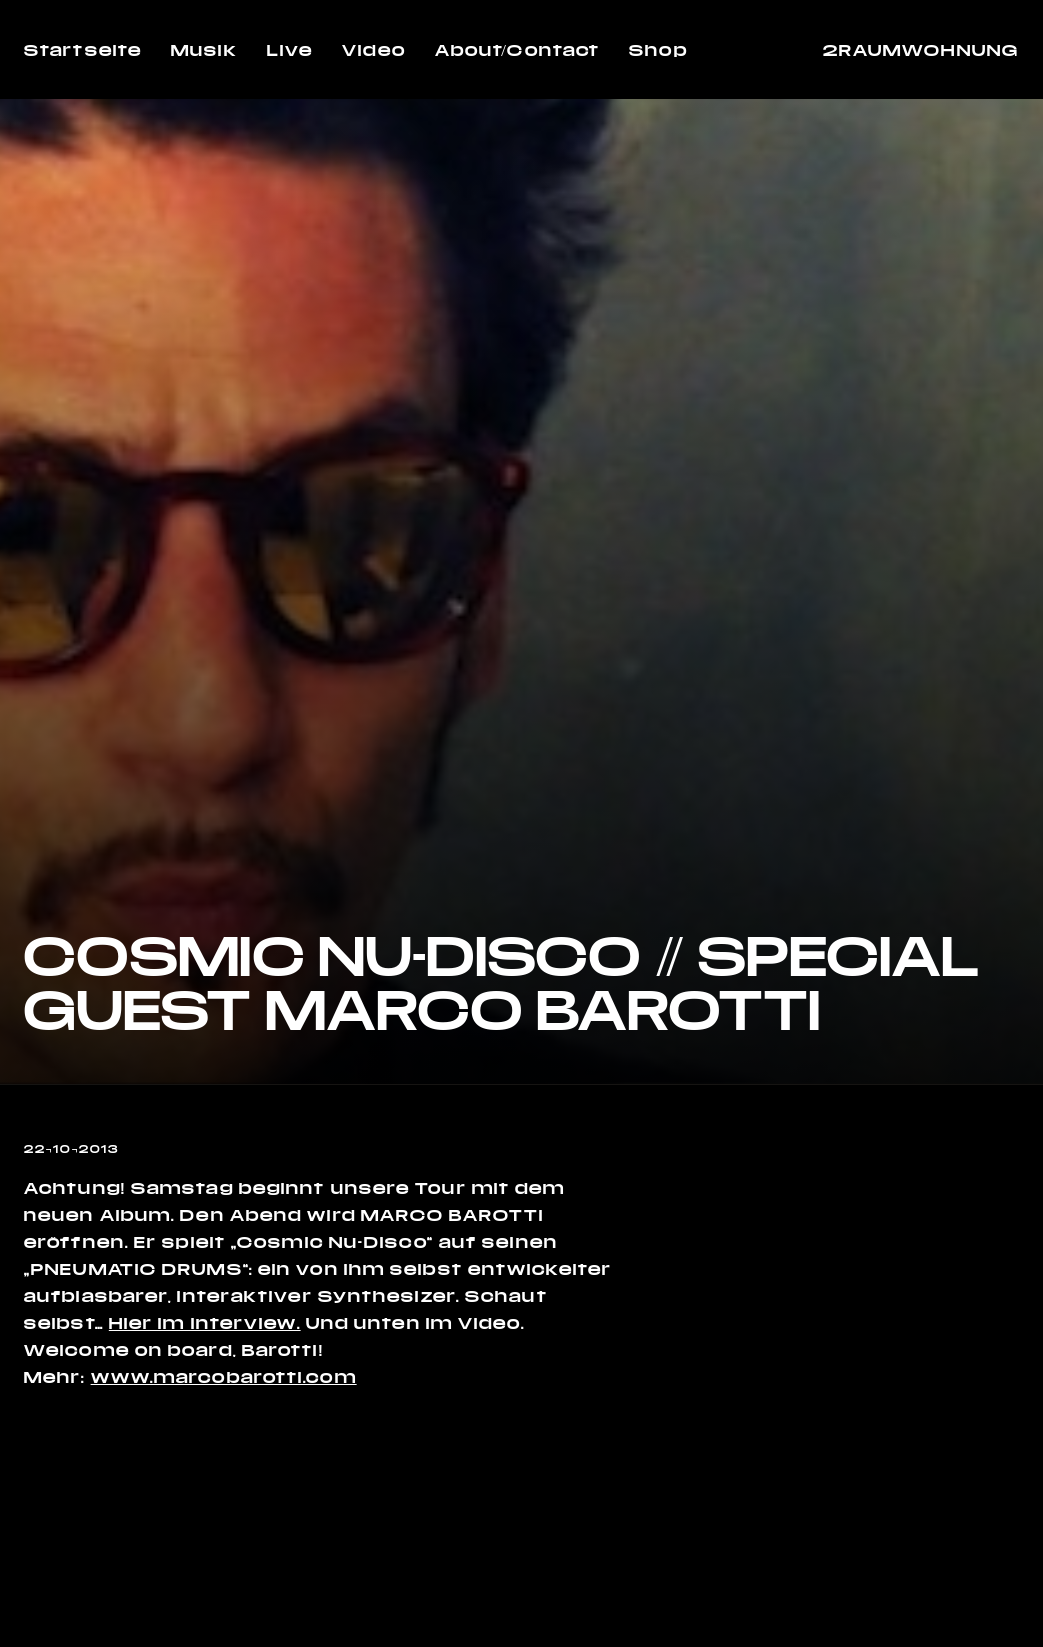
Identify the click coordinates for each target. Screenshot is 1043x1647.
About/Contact (517, 49)
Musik (204, 49)
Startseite (83, 49)
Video (374, 49)
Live (290, 49)
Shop (658, 49)
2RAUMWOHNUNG (921, 49)
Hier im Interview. (205, 1322)
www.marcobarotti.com (224, 1376)
